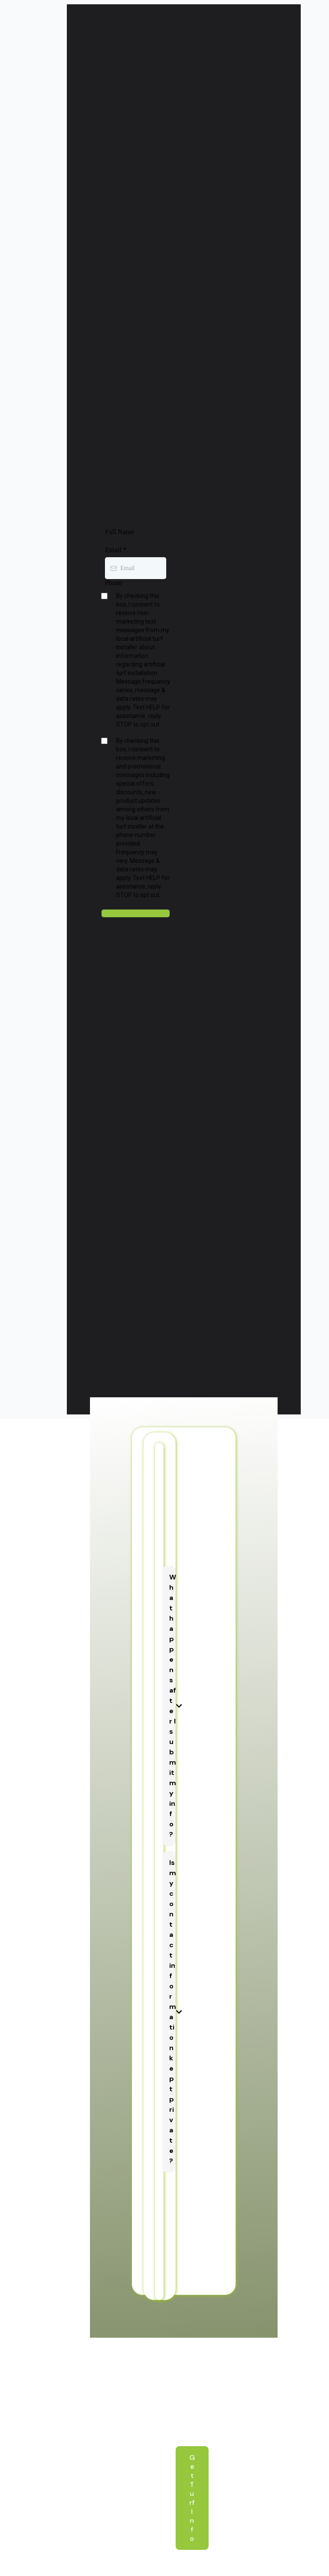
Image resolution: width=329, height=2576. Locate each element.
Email (115, 549)
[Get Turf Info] (192, 2498)
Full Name (119, 531)
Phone (113, 582)
